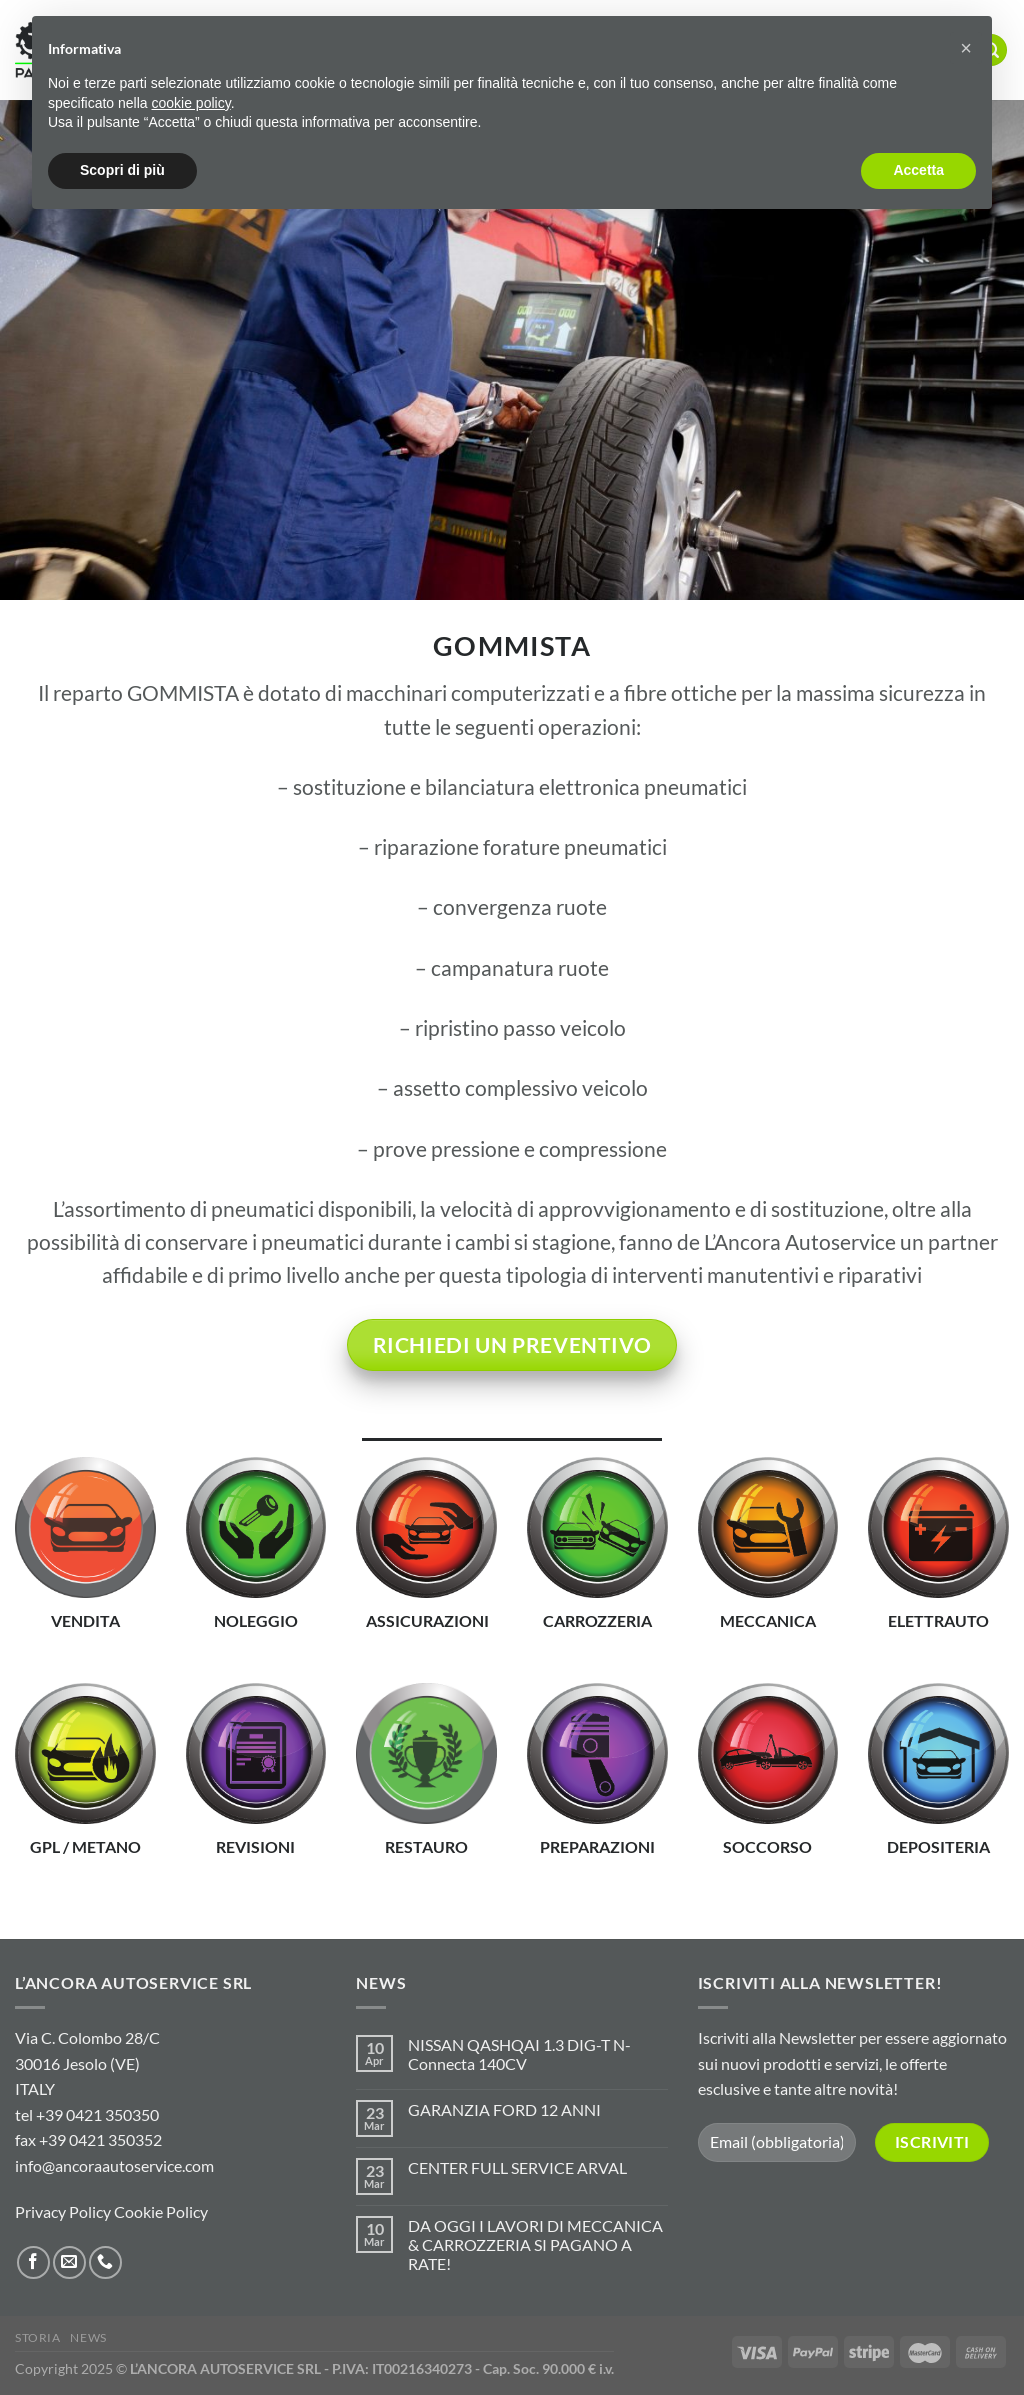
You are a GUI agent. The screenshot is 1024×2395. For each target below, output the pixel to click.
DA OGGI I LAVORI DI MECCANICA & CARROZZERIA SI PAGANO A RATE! (535, 2244)
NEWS (88, 2337)
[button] (966, 48)
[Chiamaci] (105, 2262)
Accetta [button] (918, 170)
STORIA (38, 2337)
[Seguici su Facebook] (33, 2262)
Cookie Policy (161, 2211)
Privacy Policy (63, 2211)
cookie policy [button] (191, 103)
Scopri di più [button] (122, 170)
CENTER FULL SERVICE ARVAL (517, 2167)
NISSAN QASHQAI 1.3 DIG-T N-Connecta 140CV (519, 2054)
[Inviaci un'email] (69, 2262)
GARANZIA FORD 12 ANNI (504, 2109)
